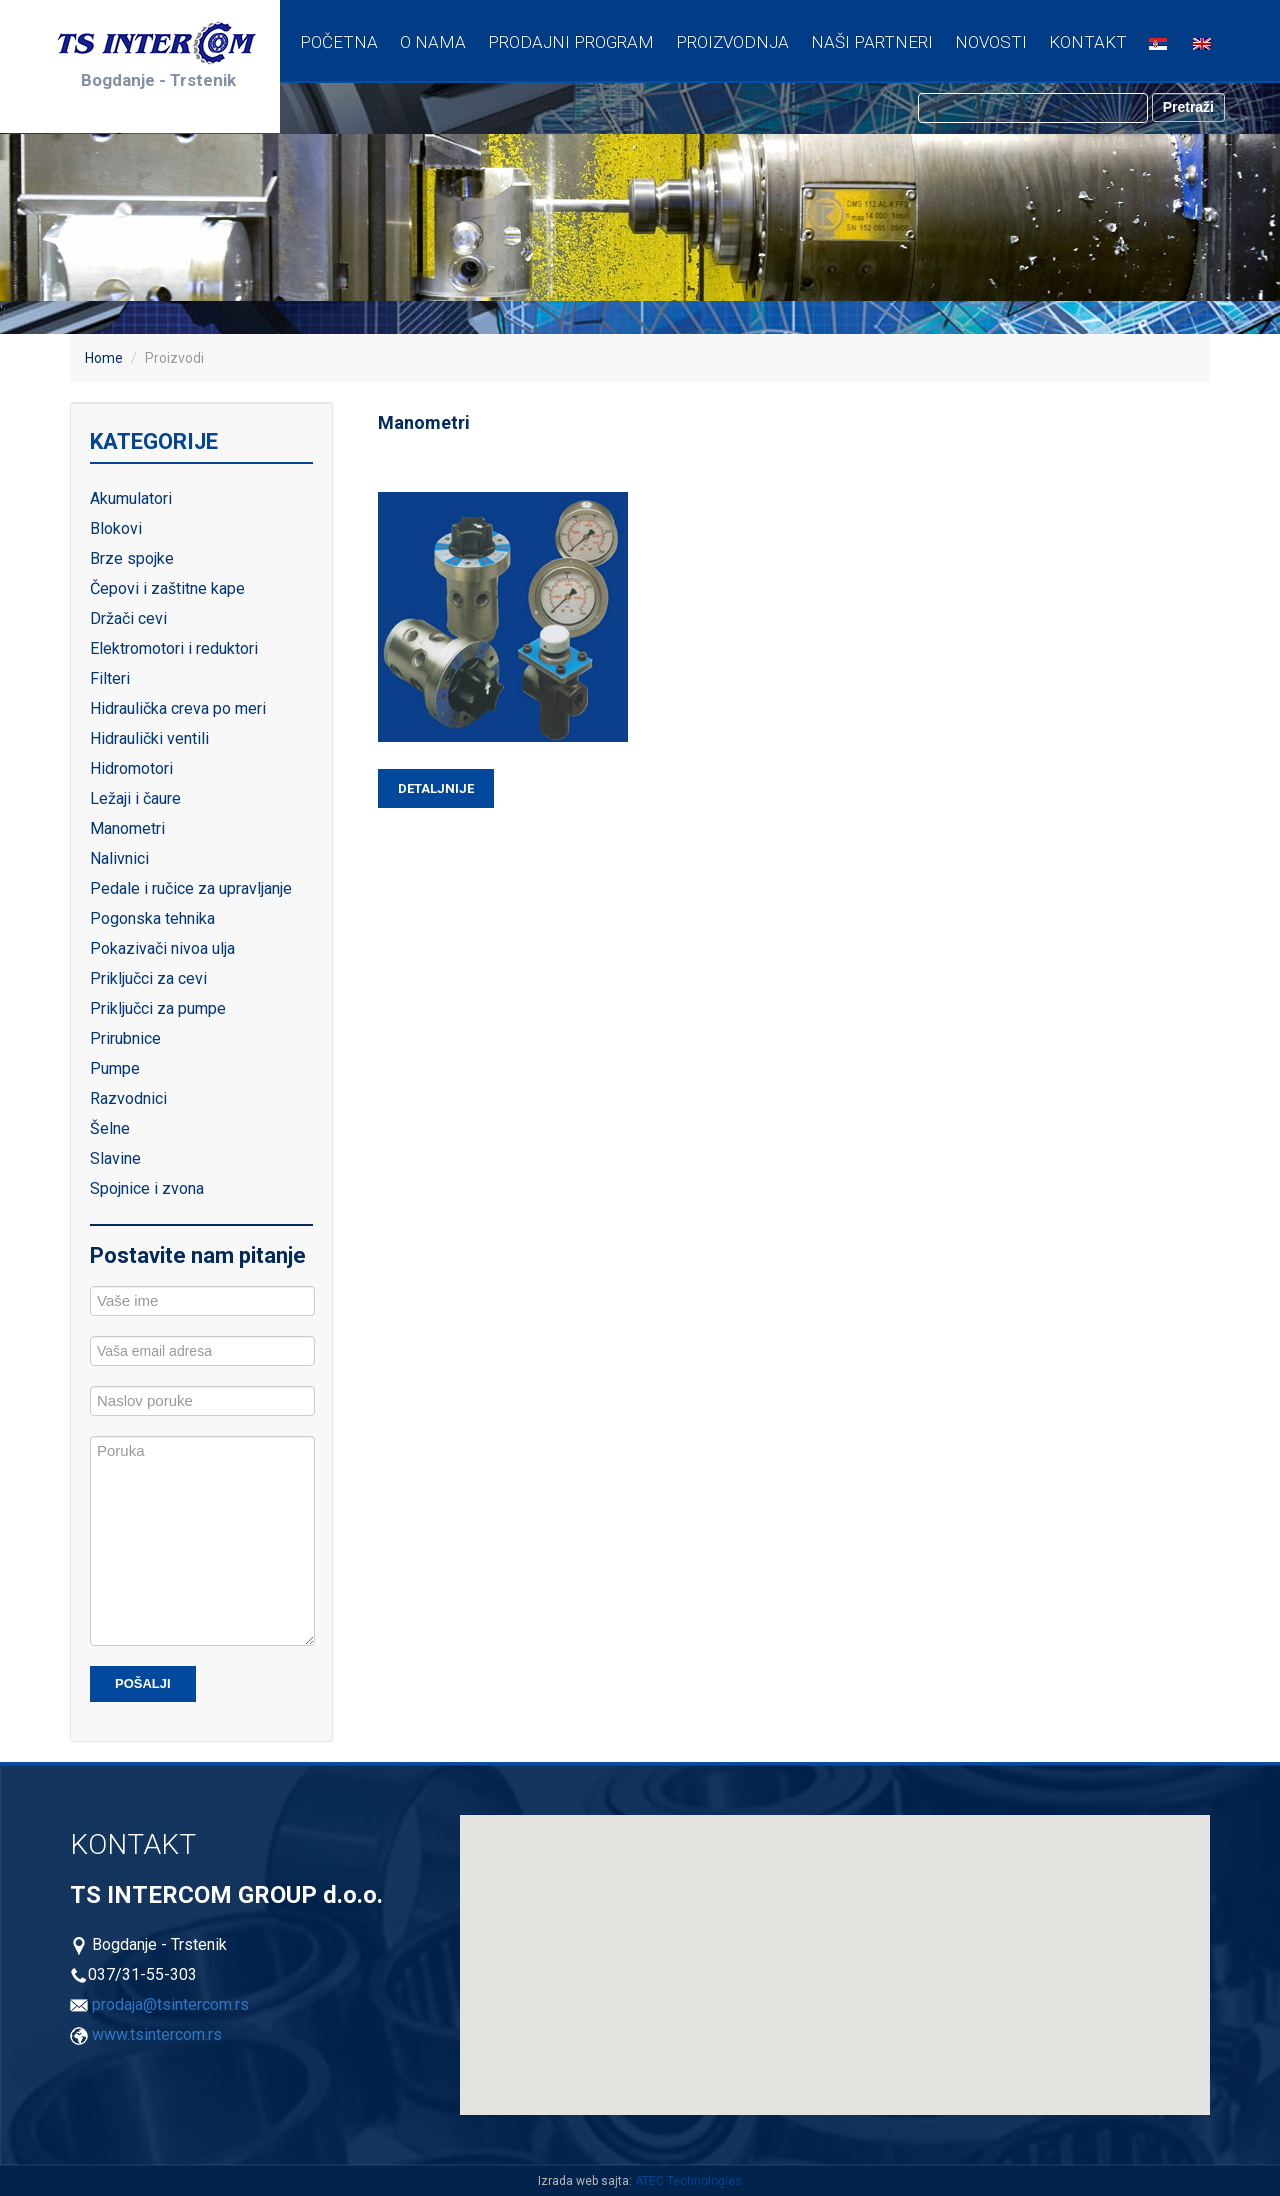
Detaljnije (436, 788)
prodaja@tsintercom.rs (170, 2004)
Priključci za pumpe (158, 1008)
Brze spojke (132, 558)
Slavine (115, 1158)
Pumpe (115, 1068)
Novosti (991, 42)
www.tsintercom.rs (157, 2034)
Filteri (110, 678)
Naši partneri (872, 42)
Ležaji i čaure (135, 798)
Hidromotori (131, 768)
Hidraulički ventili (149, 738)
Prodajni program (571, 42)
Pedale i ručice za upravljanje (191, 888)
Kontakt (1088, 42)
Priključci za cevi (148, 978)
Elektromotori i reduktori (174, 648)
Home (104, 358)
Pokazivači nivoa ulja (162, 948)
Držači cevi (128, 618)
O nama (433, 42)
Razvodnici (128, 1098)
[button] (746, 1952)
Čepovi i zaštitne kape (167, 588)
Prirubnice (125, 1038)
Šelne (110, 1128)
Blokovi (116, 528)
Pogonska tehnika (152, 918)
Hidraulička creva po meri (178, 708)
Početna (339, 42)
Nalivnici (119, 858)
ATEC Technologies (688, 2181)
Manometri (127, 828)
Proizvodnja (732, 42)
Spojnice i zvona (147, 1188)
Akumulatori (131, 498)
